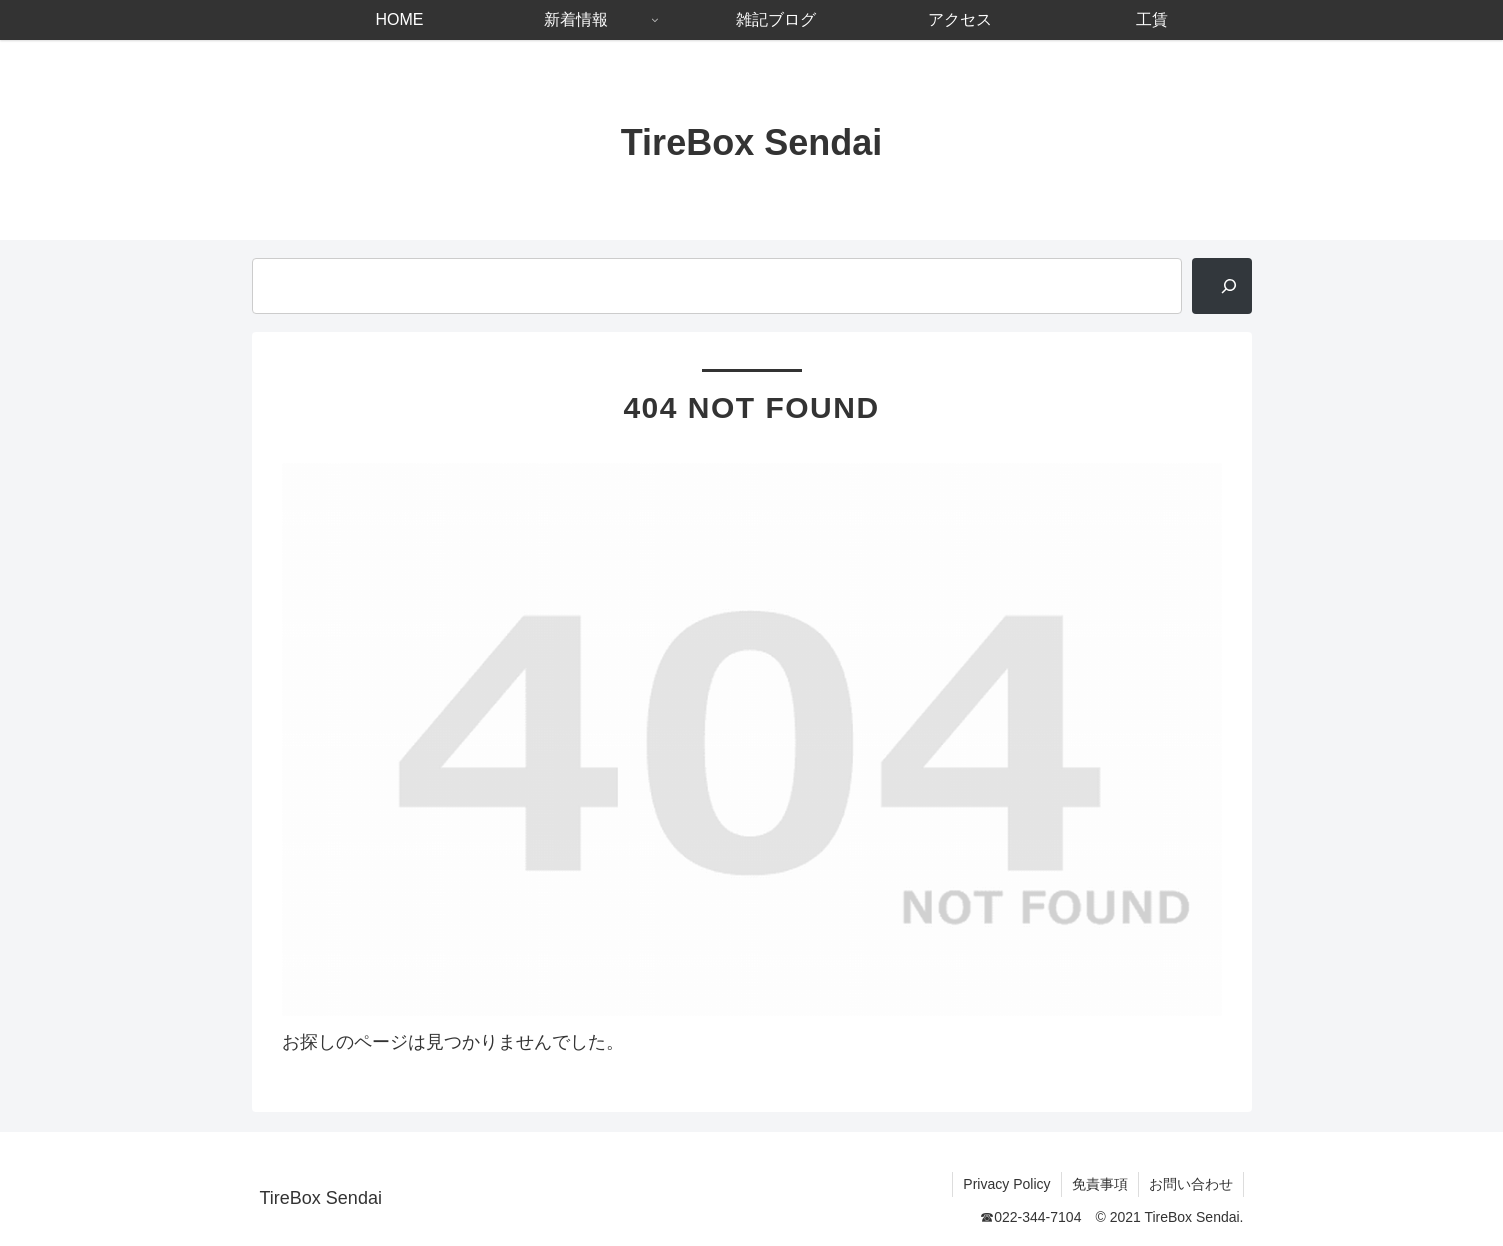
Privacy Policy (1006, 1184)
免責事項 (1100, 1184)
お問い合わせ (1191, 1184)
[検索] (1222, 286)
